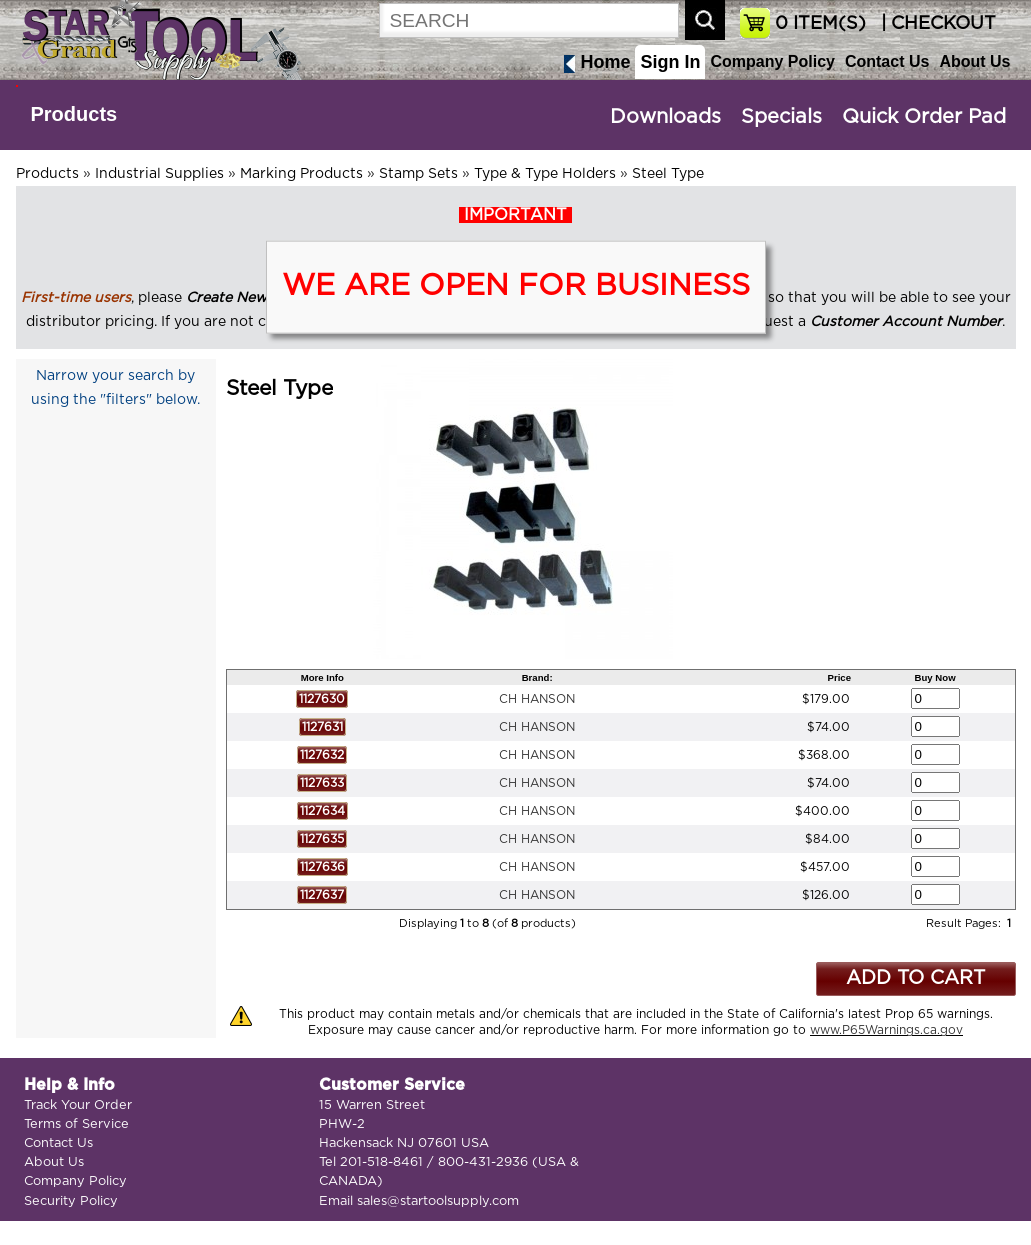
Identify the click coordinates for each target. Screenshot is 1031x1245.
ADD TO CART (915, 978)
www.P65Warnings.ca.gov (886, 1030)
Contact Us (887, 61)
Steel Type (668, 174)
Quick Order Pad (924, 117)
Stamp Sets (418, 174)
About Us (974, 61)
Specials (781, 117)
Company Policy (772, 61)
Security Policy (71, 1201)
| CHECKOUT (936, 24)
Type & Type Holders (545, 174)
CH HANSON (537, 699)
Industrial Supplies (159, 174)
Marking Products (301, 174)
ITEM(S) (820, 24)
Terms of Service (76, 1124)
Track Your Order (78, 1105)
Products (74, 114)
